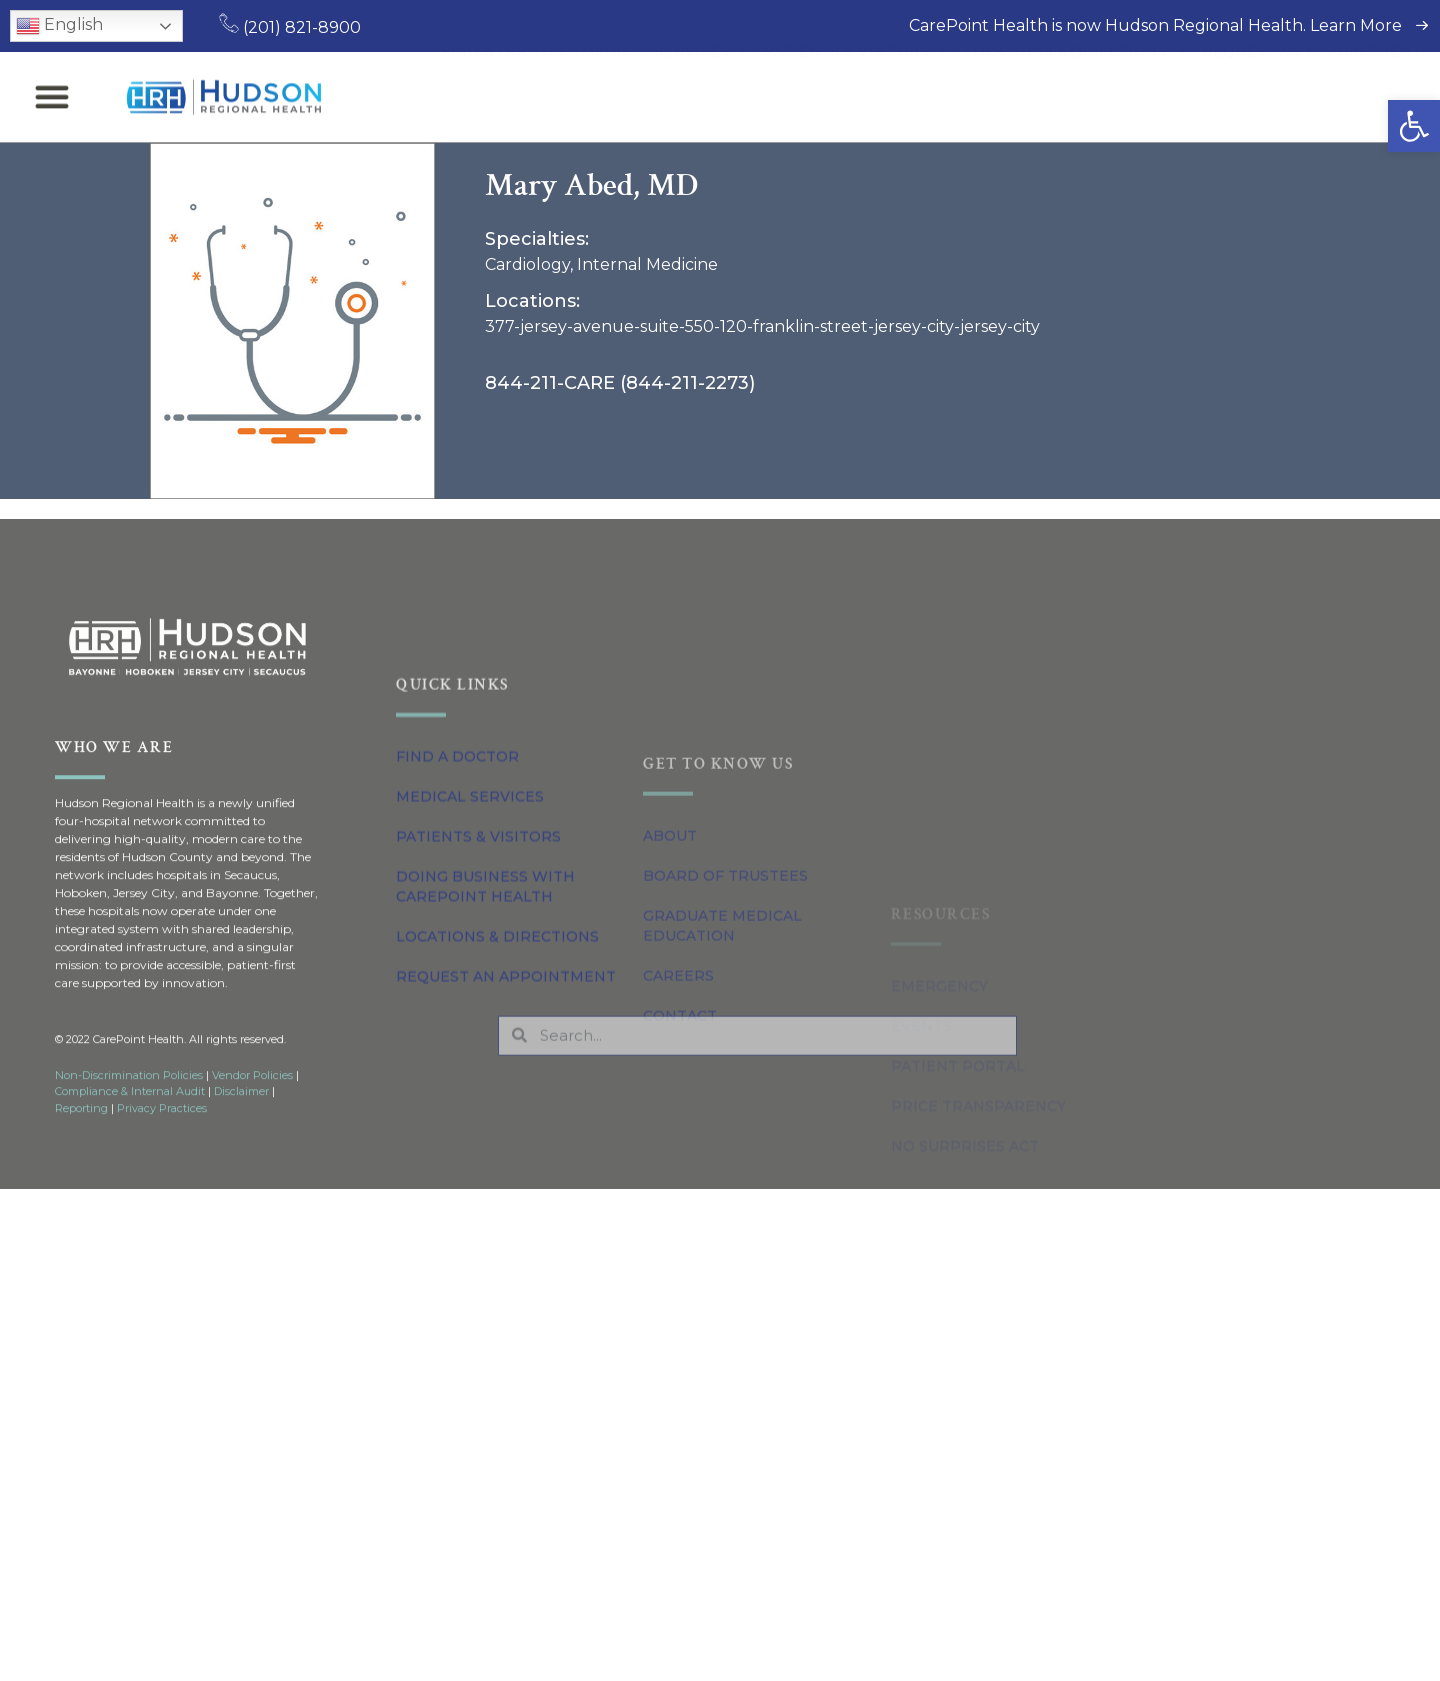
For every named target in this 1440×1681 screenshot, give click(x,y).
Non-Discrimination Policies (129, 1119)
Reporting (81, 1152)
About (670, 1091)
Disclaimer (241, 1135)
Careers (678, 1231)
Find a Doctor (503, 83)
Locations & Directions (1075, 83)
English (59, 26)
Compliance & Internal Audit (130, 1135)
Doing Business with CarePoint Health (485, 1068)
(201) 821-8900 (290, 27)
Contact (680, 1271)
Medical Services (664, 83)
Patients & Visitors (856, 83)
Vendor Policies (252, 1119)
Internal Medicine (647, 264)
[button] (1414, 126)
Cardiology (527, 264)
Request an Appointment (1312, 83)
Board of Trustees (725, 1131)
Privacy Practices (162, 1152)
